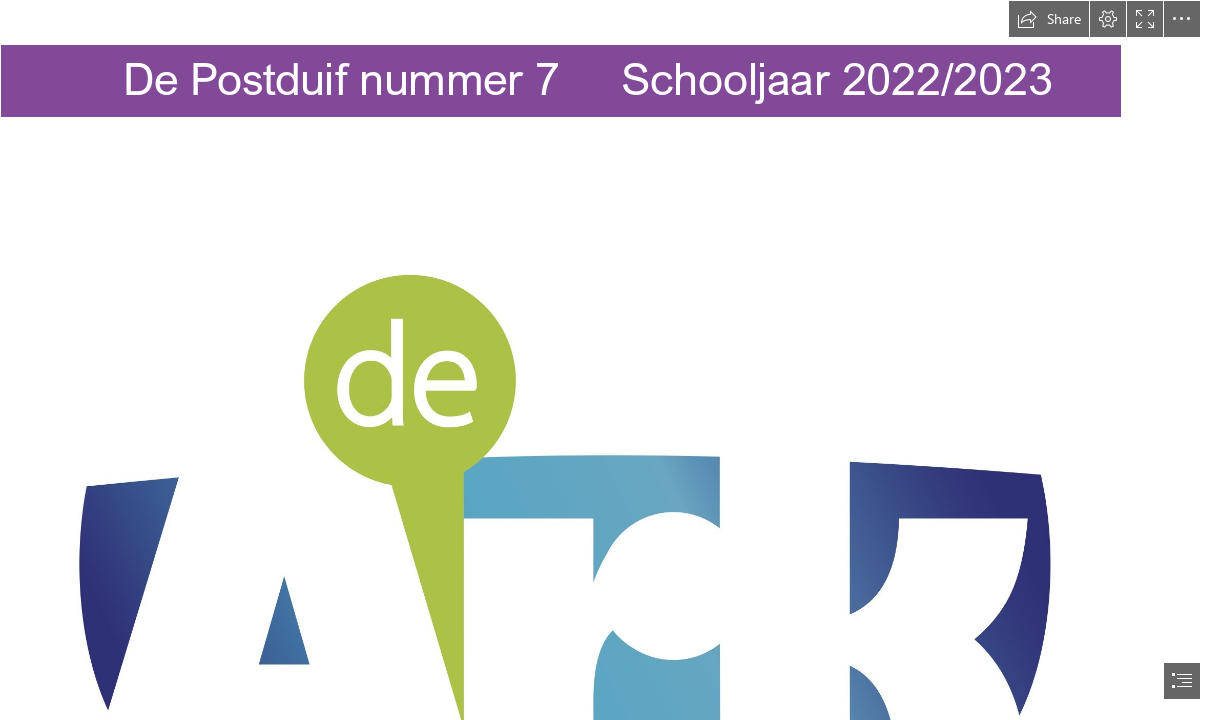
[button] (1049, 19)
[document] (610, 360)
